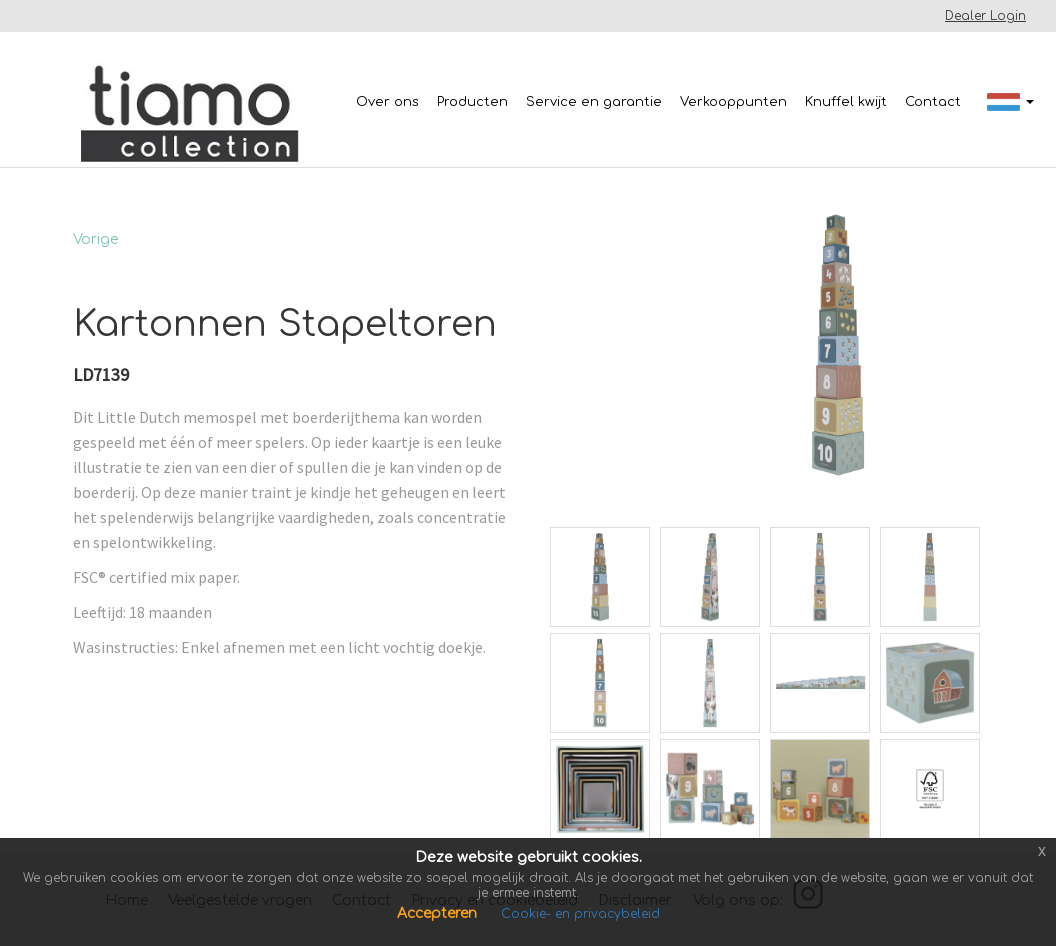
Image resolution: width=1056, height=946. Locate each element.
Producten (472, 102)
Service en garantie (594, 102)
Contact (933, 102)
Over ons (387, 102)
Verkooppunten (733, 102)
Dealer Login (985, 16)
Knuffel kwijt (846, 102)
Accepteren (439, 913)
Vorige (95, 239)
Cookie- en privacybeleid (580, 914)
